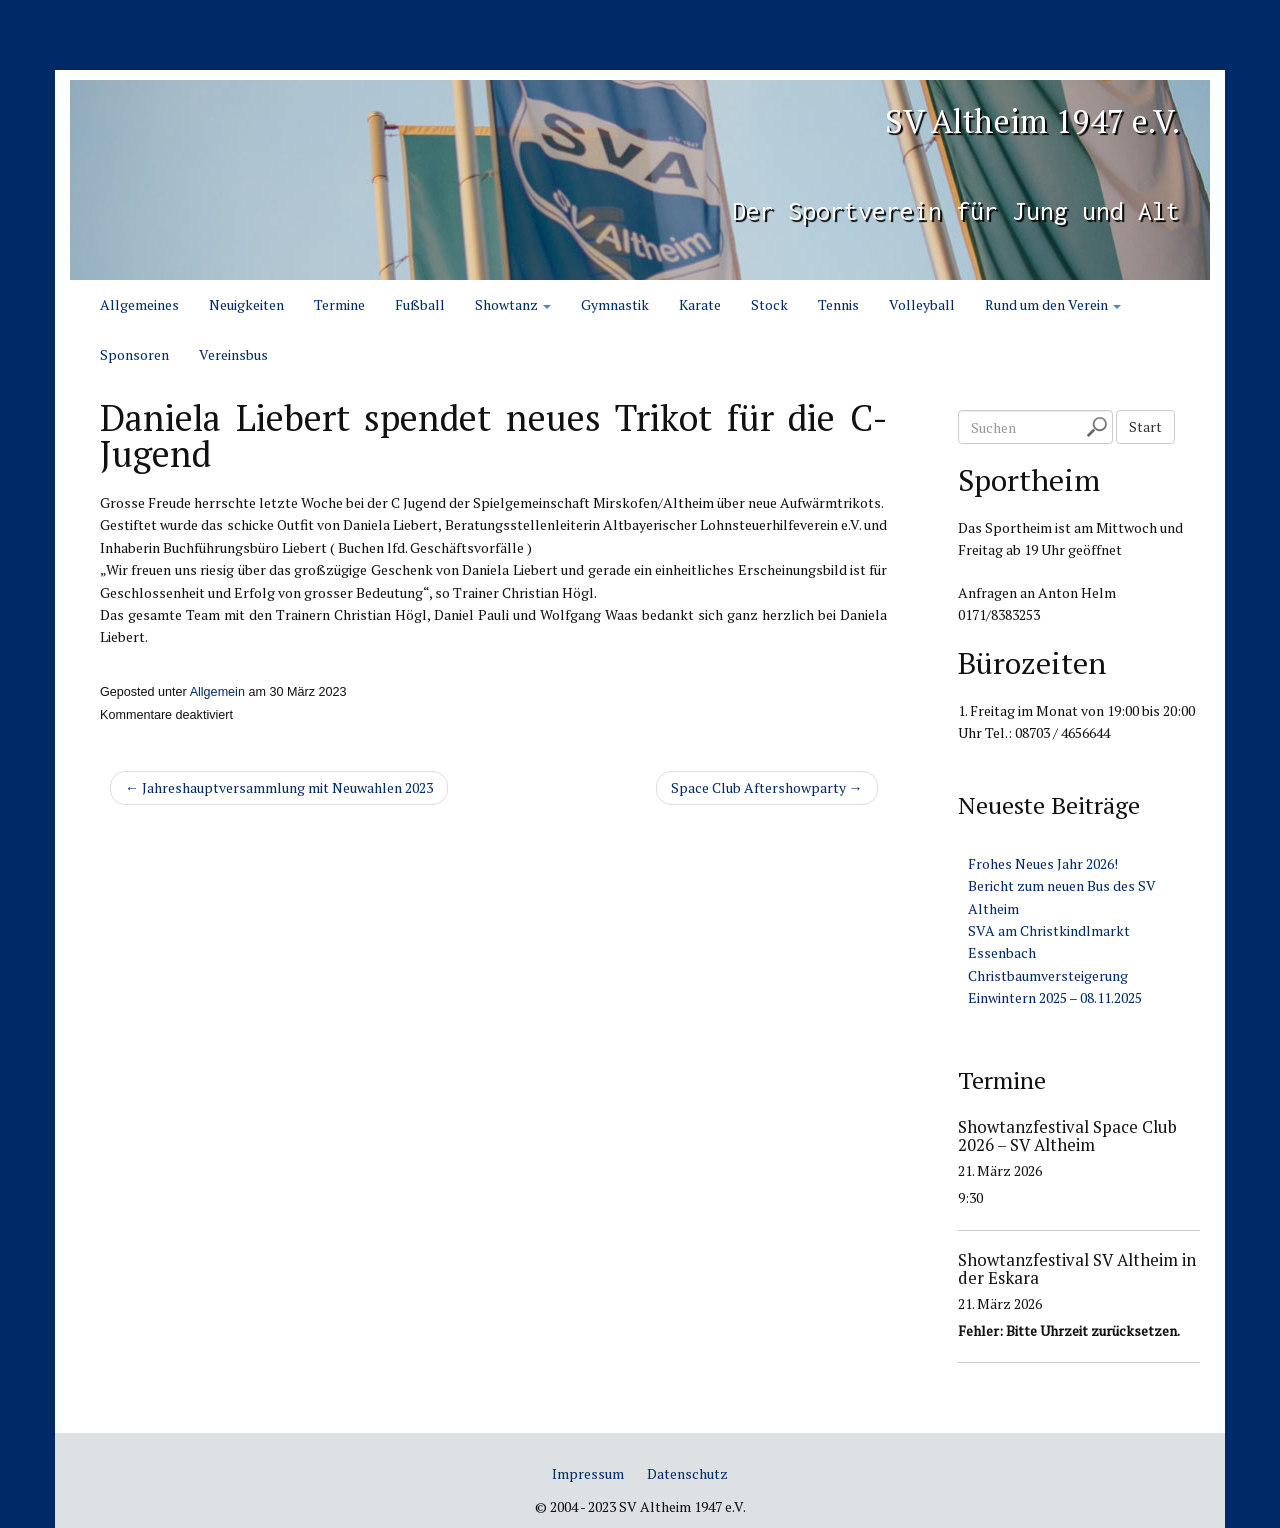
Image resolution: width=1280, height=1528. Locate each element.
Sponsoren (134, 354)
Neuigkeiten (246, 304)
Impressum (588, 1473)
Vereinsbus (233, 354)
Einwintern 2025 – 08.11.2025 (1055, 997)
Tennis (838, 304)
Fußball (420, 304)
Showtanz (513, 304)
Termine (339, 304)
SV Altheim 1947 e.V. (986, 117)
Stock (769, 304)
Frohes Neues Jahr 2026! (1043, 863)
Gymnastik (615, 304)
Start (1145, 426)
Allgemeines (139, 304)
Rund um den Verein (1053, 304)
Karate (700, 304)
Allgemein (217, 692)
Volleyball (922, 304)
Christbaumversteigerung (1048, 975)
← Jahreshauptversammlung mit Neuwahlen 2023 (279, 787)
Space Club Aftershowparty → (767, 787)
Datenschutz (687, 1473)
